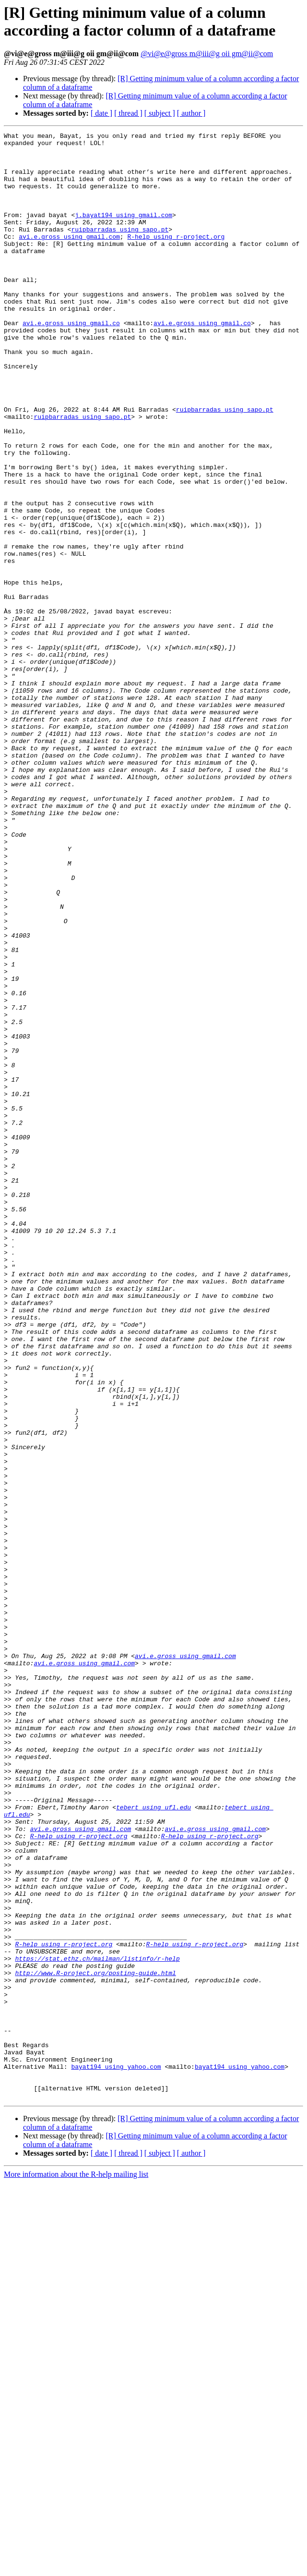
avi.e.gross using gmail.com (69, 258)
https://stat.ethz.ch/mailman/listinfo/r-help (97, 2324)
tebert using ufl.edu (153, 2142)
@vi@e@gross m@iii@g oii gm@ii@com (207, 53)
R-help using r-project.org (175, 258)
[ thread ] (128, 113)
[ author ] (191, 113)
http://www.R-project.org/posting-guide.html (95, 2341)
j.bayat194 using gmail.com (123, 232)
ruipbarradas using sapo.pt (119, 249)
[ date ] (101, 113)
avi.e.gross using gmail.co (71, 361)
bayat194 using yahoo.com (116, 2454)
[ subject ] (159, 113)
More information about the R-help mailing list (76, 2568)
